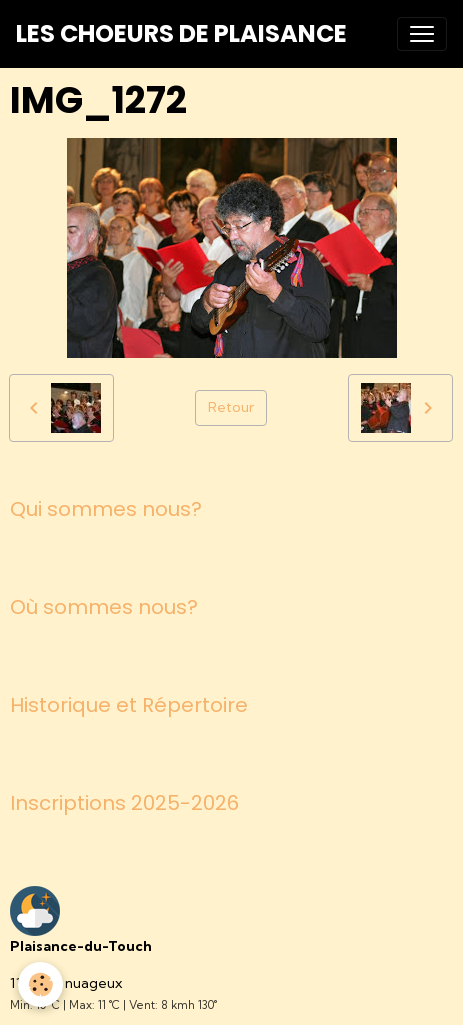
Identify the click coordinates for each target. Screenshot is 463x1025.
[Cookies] (40, 984)
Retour (231, 407)
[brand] (181, 34)
